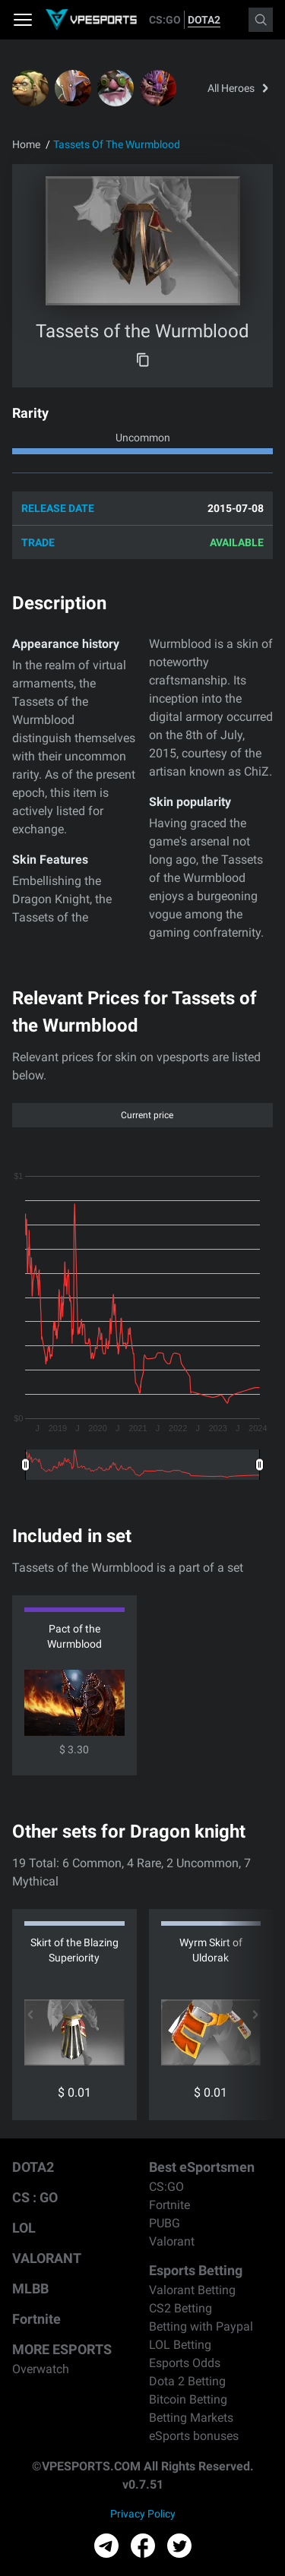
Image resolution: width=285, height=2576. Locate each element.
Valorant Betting (192, 2290)
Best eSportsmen (202, 2167)
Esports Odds (184, 2363)
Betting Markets (191, 2417)
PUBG (164, 2223)
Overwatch (40, 2369)
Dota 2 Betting (187, 2381)
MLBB (30, 2288)
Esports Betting (195, 2270)
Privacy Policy (143, 2514)
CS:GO (165, 20)
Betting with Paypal (201, 2326)
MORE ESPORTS (62, 2349)
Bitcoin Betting (188, 2399)
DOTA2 (204, 20)
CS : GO (35, 2197)
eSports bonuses (194, 2436)
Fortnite (36, 2319)
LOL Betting (180, 2344)
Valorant (172, 2241)
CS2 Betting (180, 2308)
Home (26, 144)
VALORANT (46, 2258)
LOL (24, 2228)
